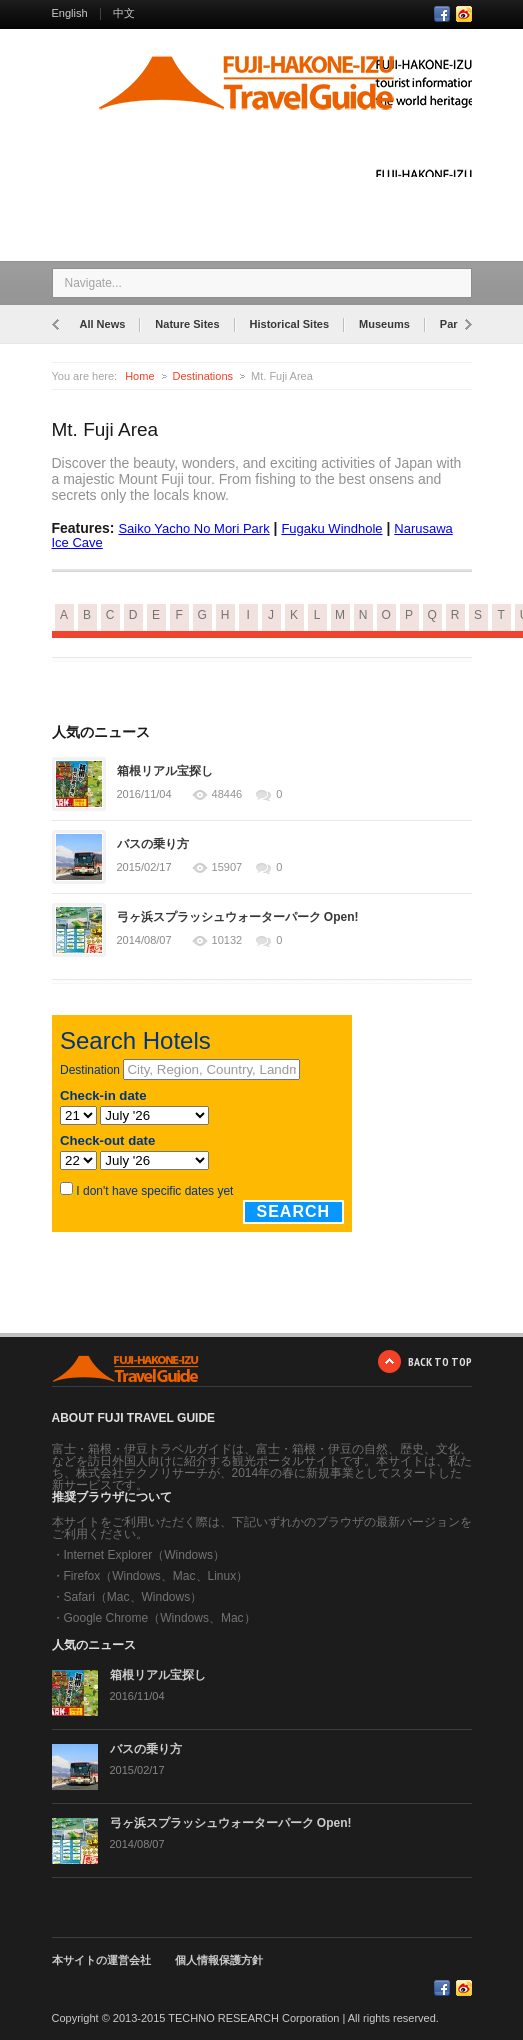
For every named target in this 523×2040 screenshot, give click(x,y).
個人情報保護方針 (219, 1960)
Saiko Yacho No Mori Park (193, 528)
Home (139, 376)
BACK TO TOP (440, 1361)
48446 (227, 794)
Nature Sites (187, 324)
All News (103, 324)
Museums (384, 324)
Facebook (442, 14)
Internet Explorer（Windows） (144, 1555)
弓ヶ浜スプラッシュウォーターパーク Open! (238, 917)
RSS (464, 14)
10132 (227, 940)
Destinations (203, 376)
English (70, 13)
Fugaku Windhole (331, 528)
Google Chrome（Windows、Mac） (160, 1618)
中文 (124, 13)
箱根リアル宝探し (165, 771)
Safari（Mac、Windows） (133, 1597)
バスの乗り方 (153, 844)
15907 (227, 867)
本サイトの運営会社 (101, 1960)
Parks (455, 324)
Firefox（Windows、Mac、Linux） (156, 1576)
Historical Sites (289, 324)
